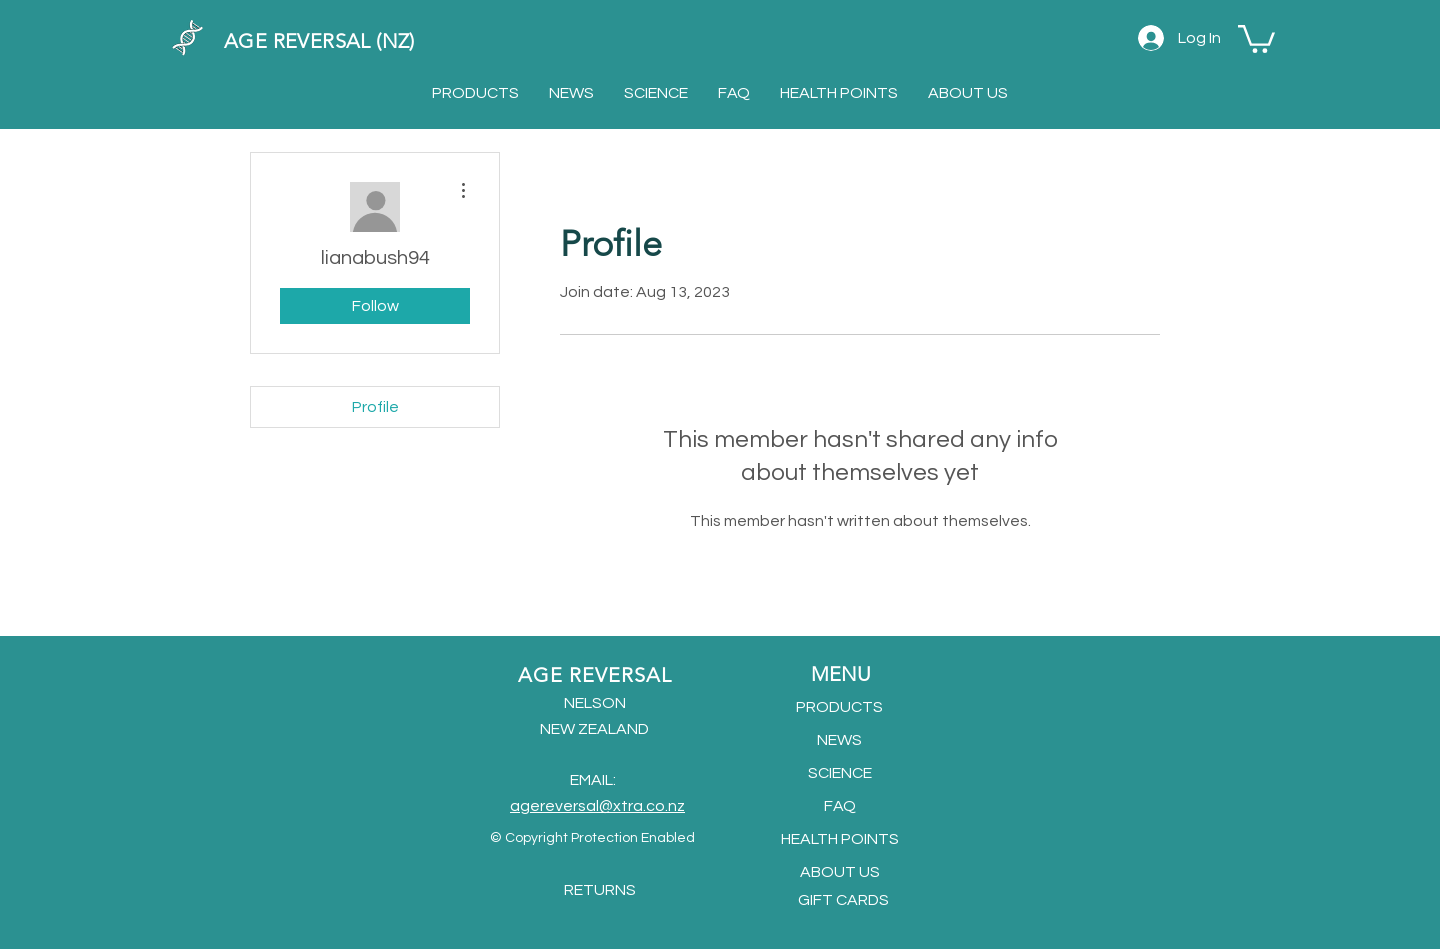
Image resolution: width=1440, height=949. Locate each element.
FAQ (840, 806)
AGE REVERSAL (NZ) (319, 41)
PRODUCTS (839, 707)
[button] (1256, 37)
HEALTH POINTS (840, 839)
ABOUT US (840, 872)
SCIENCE (840, 773)
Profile (375, 407)
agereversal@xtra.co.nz (597, 806)
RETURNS (600, 890)
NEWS (839, 740)
